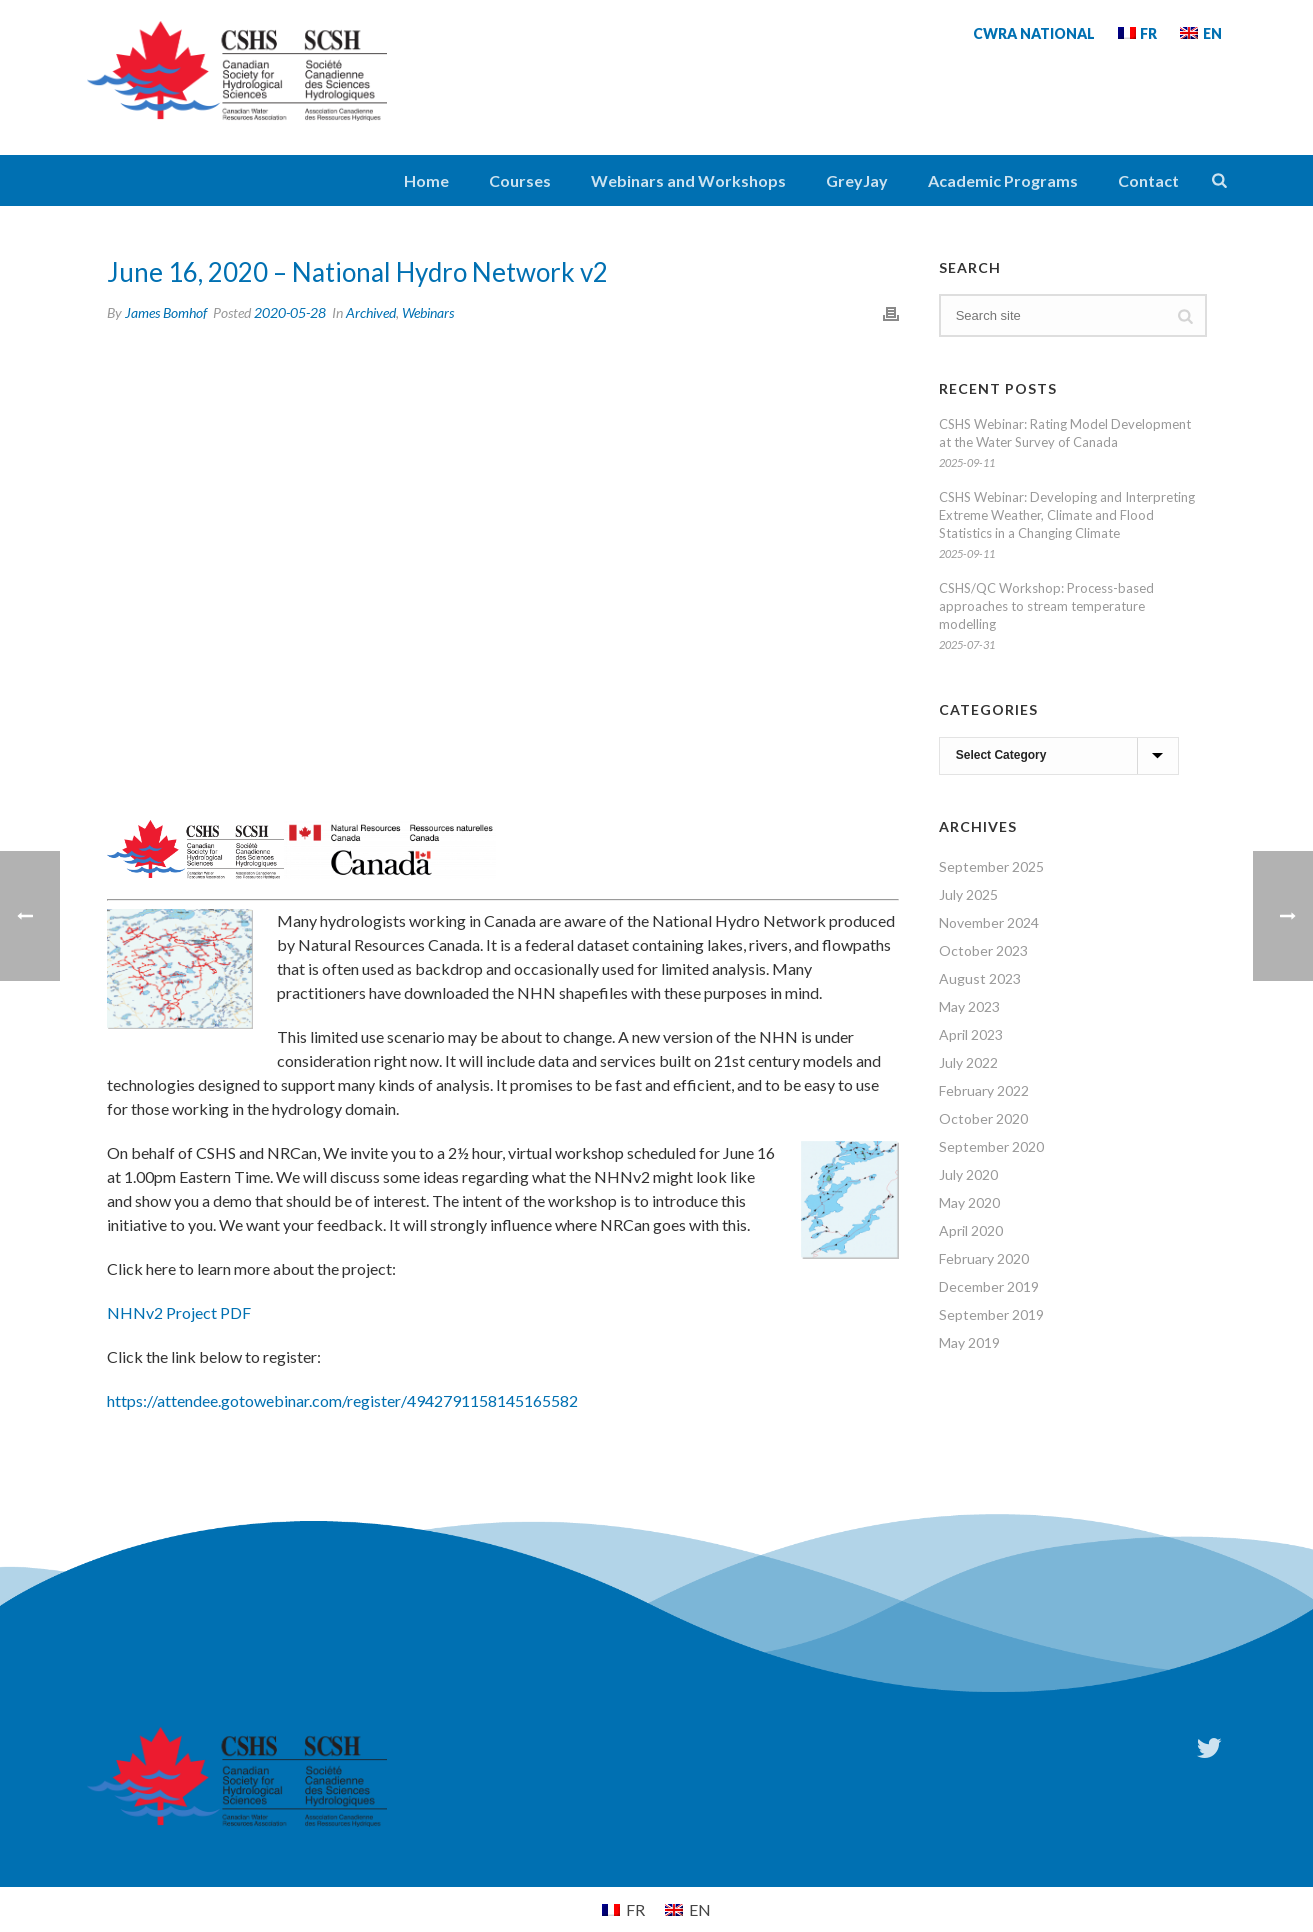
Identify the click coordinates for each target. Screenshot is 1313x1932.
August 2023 (980, 978)
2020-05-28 (290, 312)
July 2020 (968, 1174)
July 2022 (968, 1062)
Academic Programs (1003, 180)
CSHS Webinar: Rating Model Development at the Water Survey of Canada (1065, 433)
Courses (520, 180)
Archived (371, 312)
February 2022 (984, 1090)
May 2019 (969, 1342)
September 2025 (991, 866)
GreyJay (857, 180)
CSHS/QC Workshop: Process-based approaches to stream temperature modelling (1046, 606)
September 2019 (991, 1314)
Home (426, 180)
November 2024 (989, 922)
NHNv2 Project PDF (179, 1312)
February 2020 (984, 1258)
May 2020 (969, 1202)
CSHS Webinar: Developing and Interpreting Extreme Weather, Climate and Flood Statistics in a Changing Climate (1067, 515)
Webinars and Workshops (688, 180)
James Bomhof (166, 312)
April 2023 (971, 1034)
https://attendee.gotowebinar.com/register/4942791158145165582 (342, 1400)
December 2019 (989, 1286)
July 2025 (968, 894)
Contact (1148, 180)
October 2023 (983, 950)
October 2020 (983, 1118)
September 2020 (991, 1146)
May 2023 (969, 1006)
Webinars (428, 312)
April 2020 (971, 1230)
